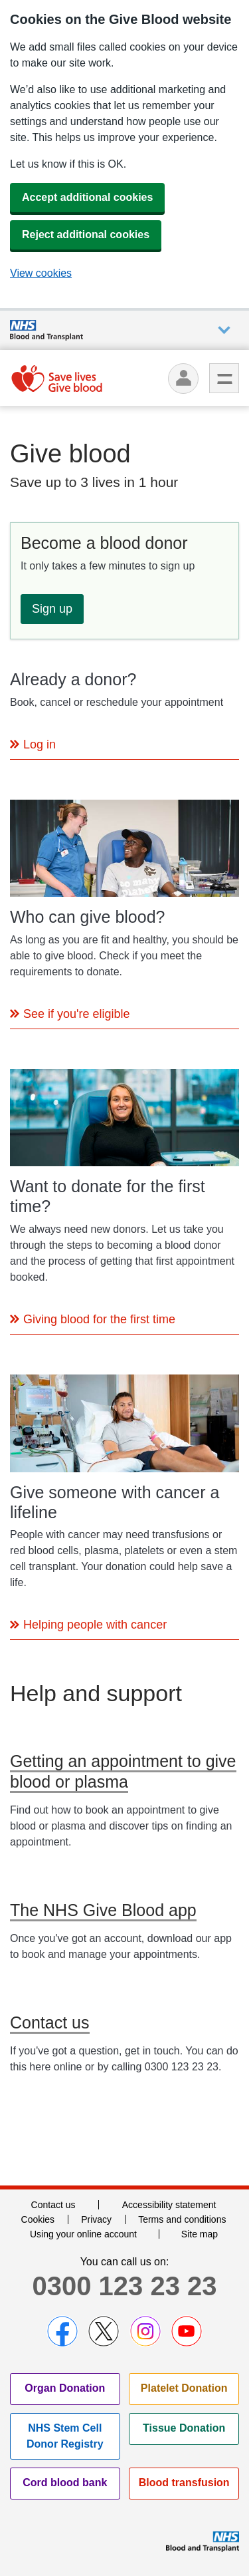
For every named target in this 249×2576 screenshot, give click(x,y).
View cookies (41, 273)
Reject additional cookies (85, 234)
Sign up (52, 608)
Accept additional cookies (87, 197)
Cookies (38, 2219)
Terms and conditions (182, 2219)
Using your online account (83, 2234)
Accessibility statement (169, 2204)
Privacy (96, 2219)
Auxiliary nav (224, 330)
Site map (199, 2234)
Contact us (53, 2204)
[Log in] (183, 378)
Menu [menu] (224, 378)
